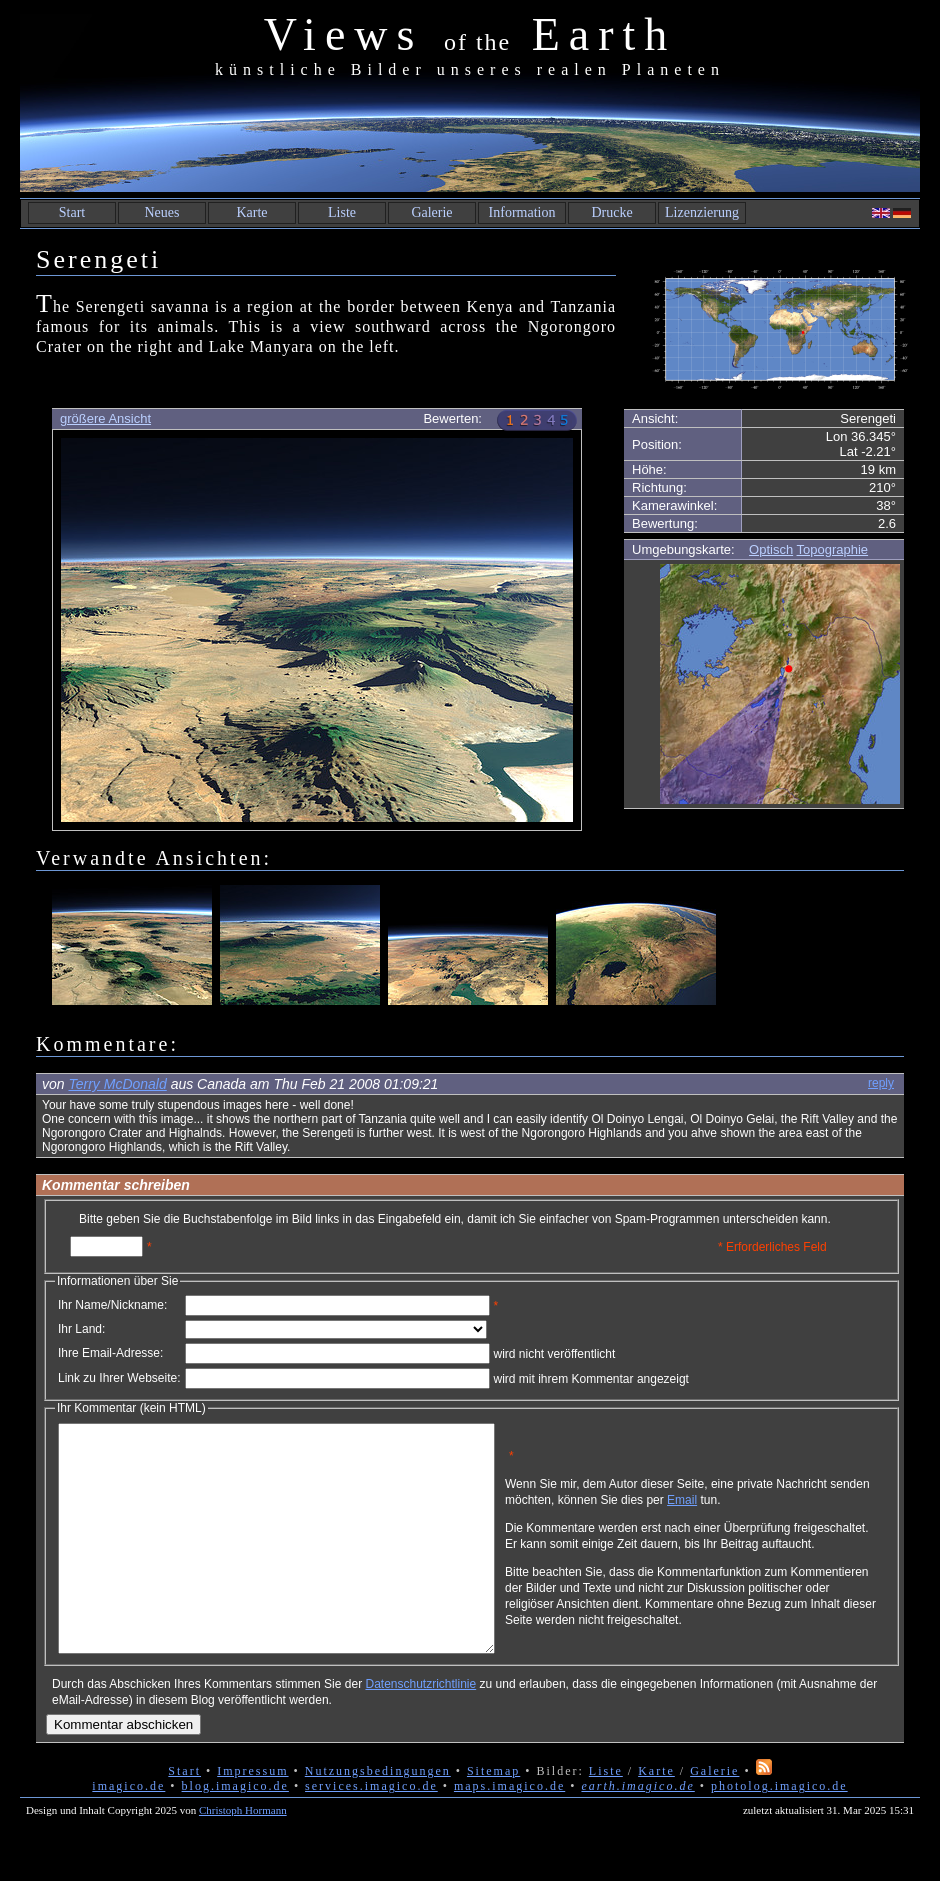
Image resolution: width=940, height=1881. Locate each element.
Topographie (833, 549)
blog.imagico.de (235, 1831)
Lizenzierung (702, 212)
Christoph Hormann (243, 1855)
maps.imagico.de (509, 1831)
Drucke (611, 212)
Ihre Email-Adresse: (110, 1353)
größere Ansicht (105, 418)
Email (777, 1507)
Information (522, 212)
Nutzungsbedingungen (378, 1816)
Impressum (252, 1816)
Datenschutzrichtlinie (420, 1729)
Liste (342, 212)
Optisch (771, 549)
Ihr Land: (81, 1329)
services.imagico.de (371, 1831)
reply (881, 1083)
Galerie (431, 212)
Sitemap (493, 1816)
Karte (251, 212)
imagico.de (128, 1831)
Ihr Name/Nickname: (112, 1305)
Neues (162, 212)
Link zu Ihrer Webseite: (119, 1378)
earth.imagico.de (637, 1831)
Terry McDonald (117, 1084)
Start (72, 212)
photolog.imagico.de (779, 1831)
